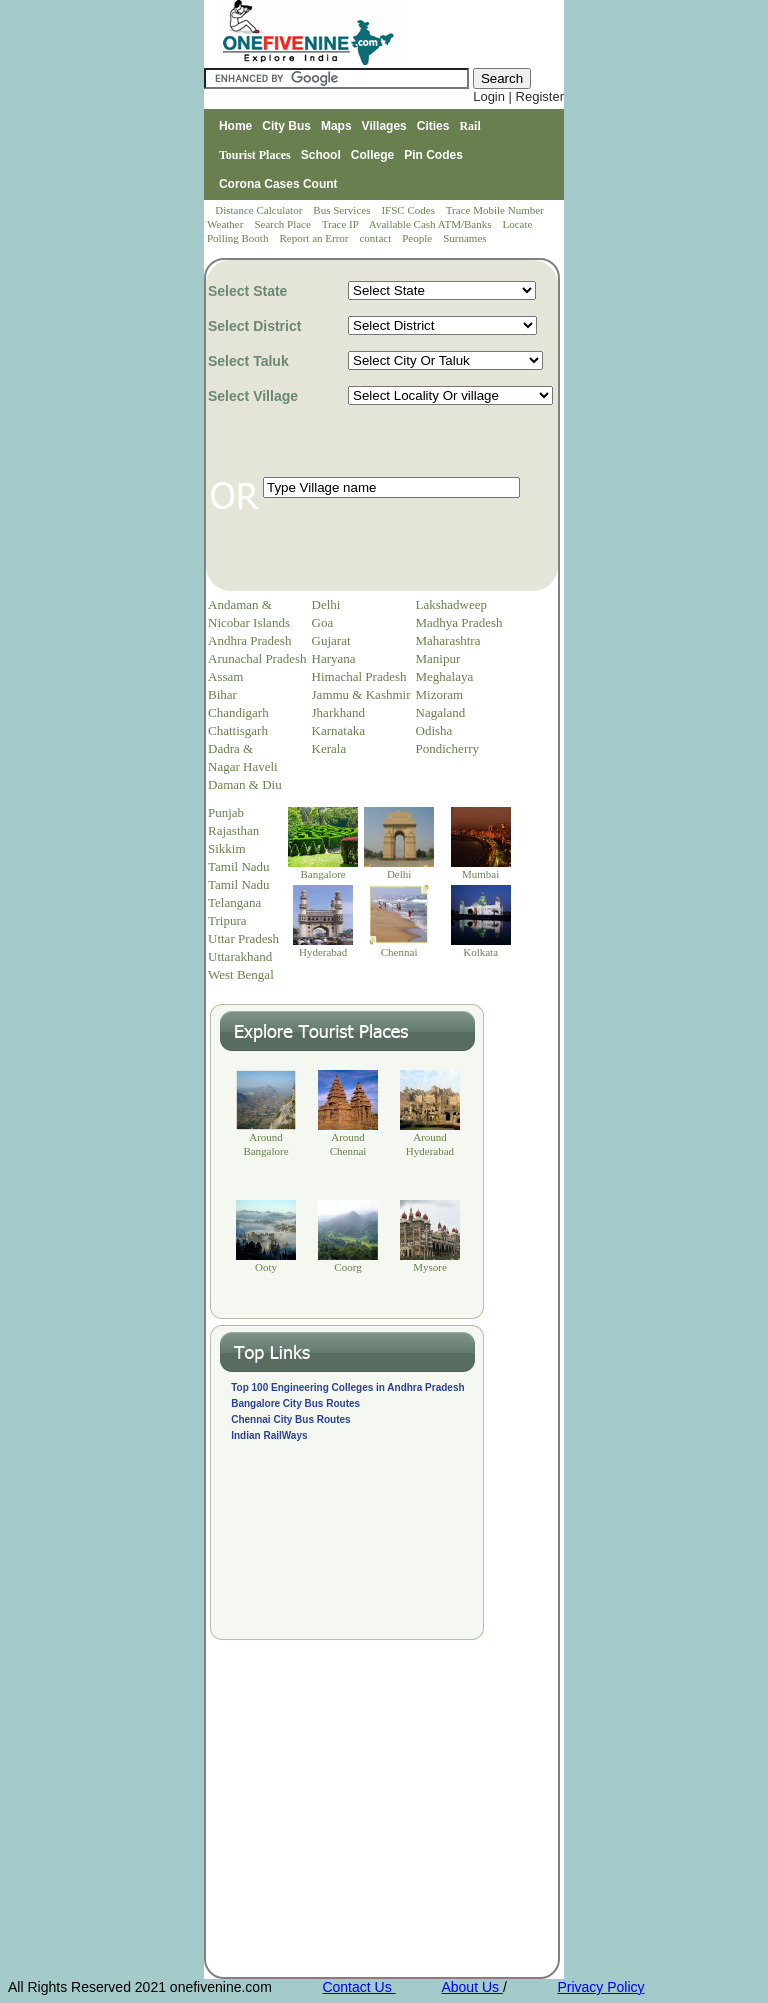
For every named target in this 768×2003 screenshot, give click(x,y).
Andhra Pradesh (249, 640)
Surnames (464, 238)
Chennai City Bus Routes (290, 1419)
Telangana (234, 902)
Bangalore (323, 874)
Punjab (226, 812)
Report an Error (315, 238)
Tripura (227, 920)
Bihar (222, 694)
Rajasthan (233, 830)
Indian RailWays (269, 1435)
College (372, 155)
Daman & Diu (245, 784)
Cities (433, 126)
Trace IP (342, 224)
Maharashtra (448, 640)
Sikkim (227, 848)
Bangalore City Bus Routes (295, 1403)
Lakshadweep (451, 604)
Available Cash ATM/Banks (431, 224)
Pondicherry (448, 748)
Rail (469, 126)
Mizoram (440, 694)
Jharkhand (338, 712)
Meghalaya (445, 676)
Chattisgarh (238, 730)
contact (376, 238)
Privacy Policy (600, 1987)
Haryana (334, 658)
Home (235, 126)
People (418, 238)
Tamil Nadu (239, 866)
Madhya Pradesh (459, 622)
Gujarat (331, 640)
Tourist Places (255, 155)
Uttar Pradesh (243, 938)
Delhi (326, 604)
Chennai (399, 952)
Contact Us (358, 1987)
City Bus (286, 126)
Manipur (438, 658)
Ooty (266, 1267)
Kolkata (480, 952)
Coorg (347, 1267)
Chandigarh (238, 712)
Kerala (329, 748)
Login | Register (518, 96)
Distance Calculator (258, 210)
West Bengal (241, 974)
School (321, 155)
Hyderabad (323, 952)
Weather (226, 224)
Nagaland (441, 712)
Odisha (434, 730)
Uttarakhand (240, 956)
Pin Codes (433, 155)
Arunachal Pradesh (257, 658)
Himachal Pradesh (359, 676)
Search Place (283, 224)
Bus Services (341, 210)
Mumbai (480, 874)
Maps (336, 126)
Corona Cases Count (278, 184)
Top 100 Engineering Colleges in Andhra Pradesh (347, 1387)
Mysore (430, 1267)
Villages (384, 126)
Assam (225, 676)
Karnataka (338, 730)
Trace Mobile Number (496, 210)
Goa (323, 622)
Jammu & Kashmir (361, 694)
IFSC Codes (409, 210)
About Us (471, 1987)
